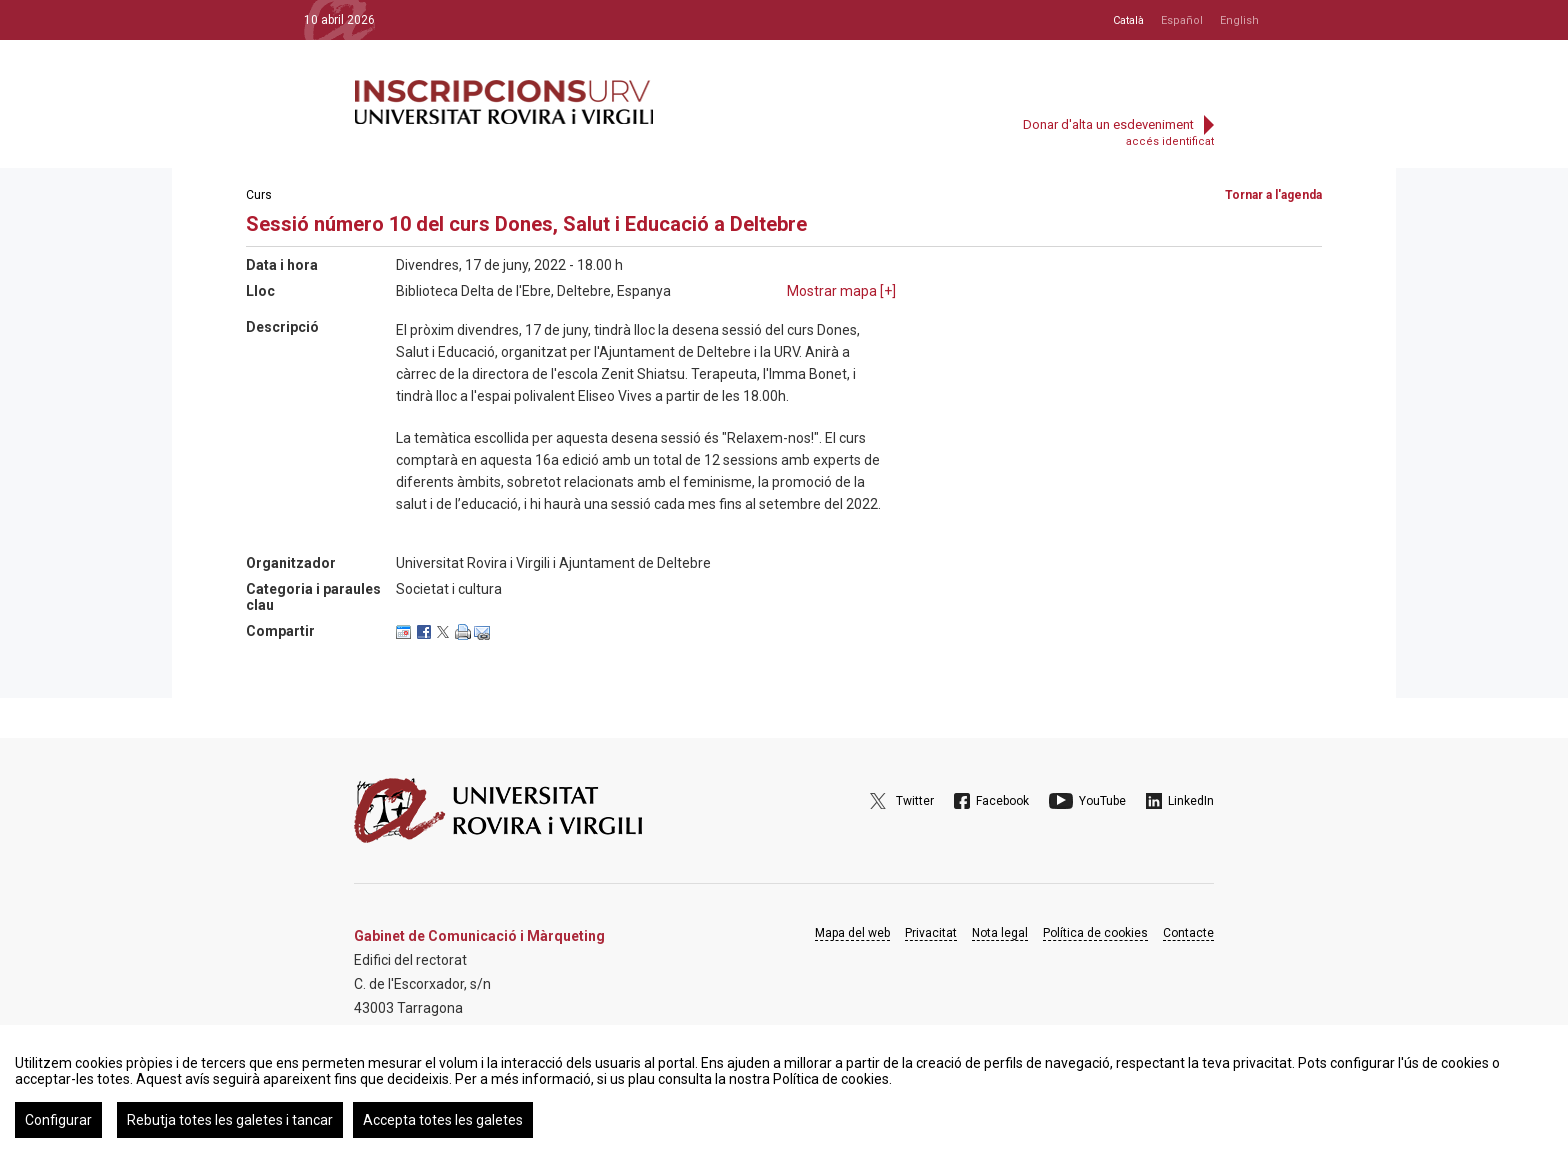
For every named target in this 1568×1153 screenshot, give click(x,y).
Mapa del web (852, 933)
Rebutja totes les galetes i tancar (230, 1120)
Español (1182, 20)
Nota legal (1000, 933)
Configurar (58, 1120)
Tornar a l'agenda (1273, 195)
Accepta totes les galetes (443, 1120)
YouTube (1102, 801)
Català (1128, 20)
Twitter (915, 801)
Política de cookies (1095, 933)
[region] (784, 1089)
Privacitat (931, 933)
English (1239, 20)
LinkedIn (1191, 801)
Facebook (1002, 801)
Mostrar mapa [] (841, 291)
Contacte (1188, 933)
